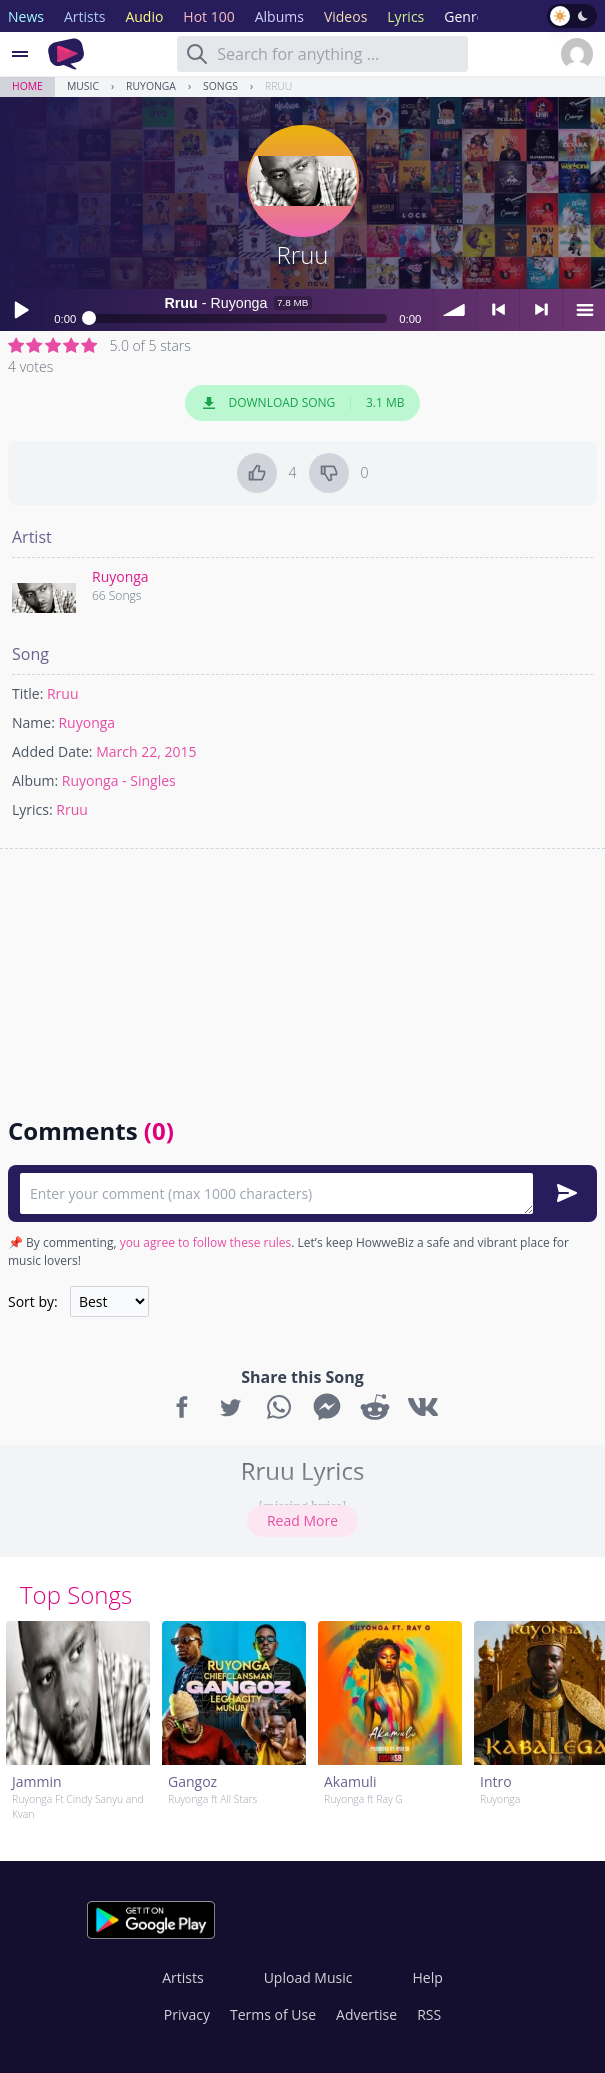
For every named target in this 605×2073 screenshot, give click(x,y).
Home (27, 86)
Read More (302, 1520)
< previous (498, 310)
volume (455, 310)
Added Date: (52, 751)
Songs (220, 86)
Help (427, 1977)
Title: (27, 693)
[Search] (197, 54)
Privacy (187, 2014)
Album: (35, 780)
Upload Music (308, 1977)
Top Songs (76, 1594)
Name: (33, 722)
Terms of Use (273, 2014)
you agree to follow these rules (206, 1242)
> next (541, 310)
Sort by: (33, 1301)
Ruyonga (151, 86)
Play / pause (21, 310)
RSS (429, 2014)
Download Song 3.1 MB (303, 403)
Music (83, 86)
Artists (182, 1977)
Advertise (366, 2014)
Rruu (278, 86)
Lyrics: (32, 809)
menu (584, 310)
